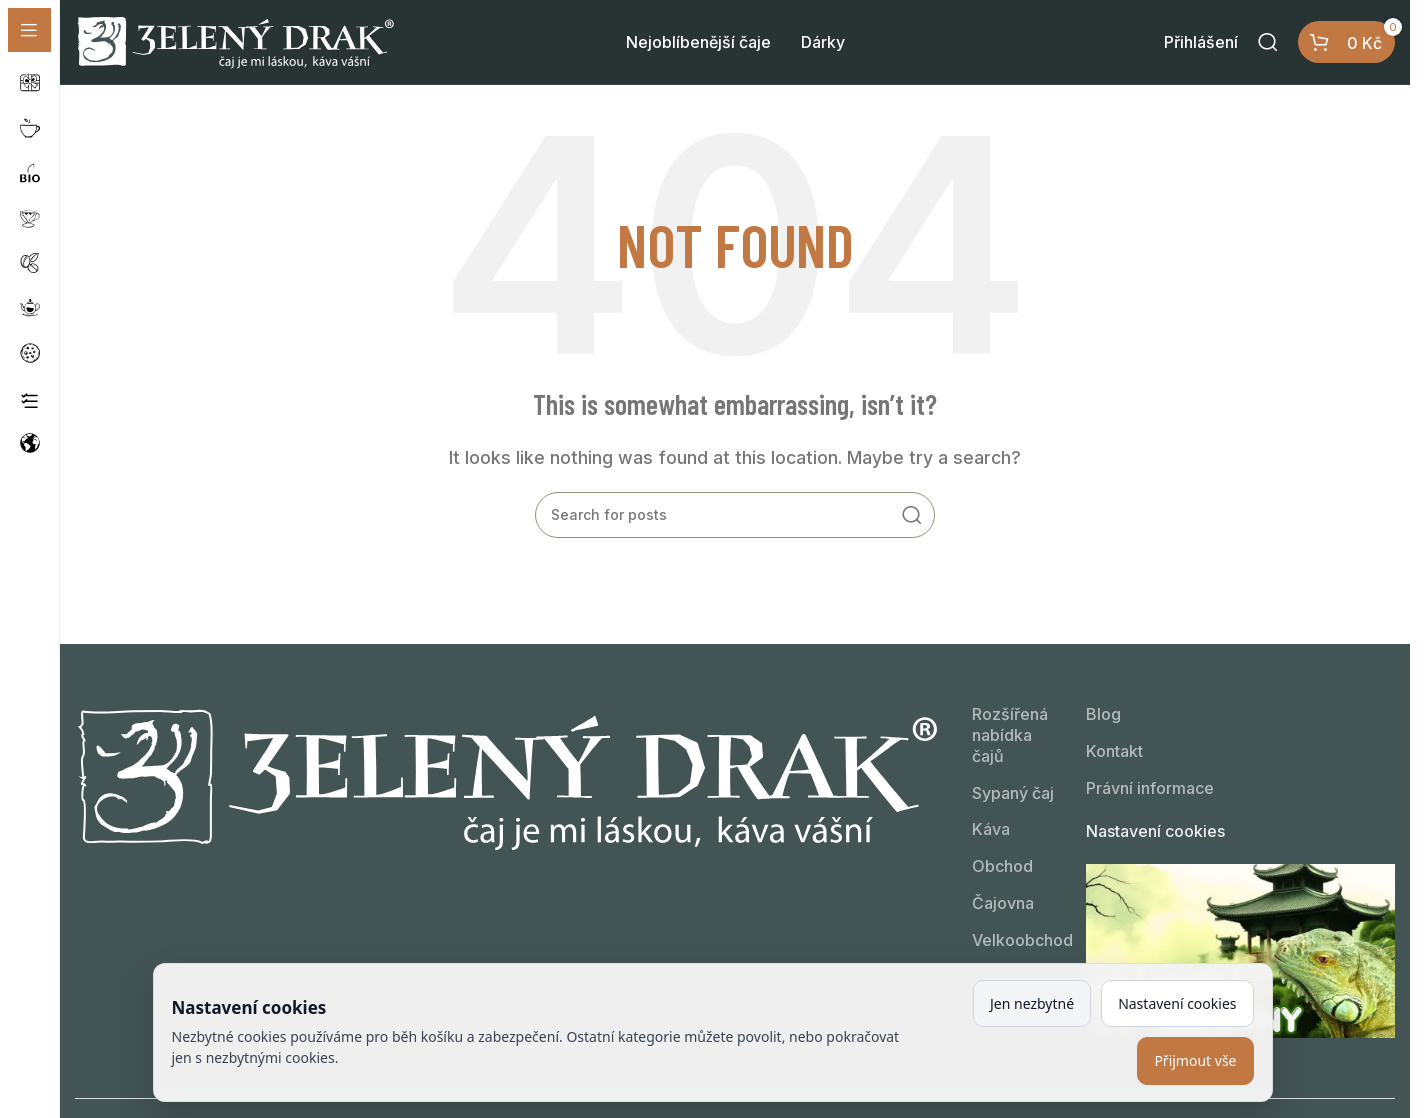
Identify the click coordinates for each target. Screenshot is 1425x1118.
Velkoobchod (1014, 941)
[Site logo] (235, 41)
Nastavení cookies (1155, 831)
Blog (1103, 715)
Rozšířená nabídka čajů (1010, 736)
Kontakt (1114, 752)
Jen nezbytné (1032, 1003)
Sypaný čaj (1013, 793)
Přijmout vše (1195, 1060)
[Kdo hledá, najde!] (1268, 43)
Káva (991, 830)
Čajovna (1003, 904)
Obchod (1002, 867)
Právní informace (1150, 789)
